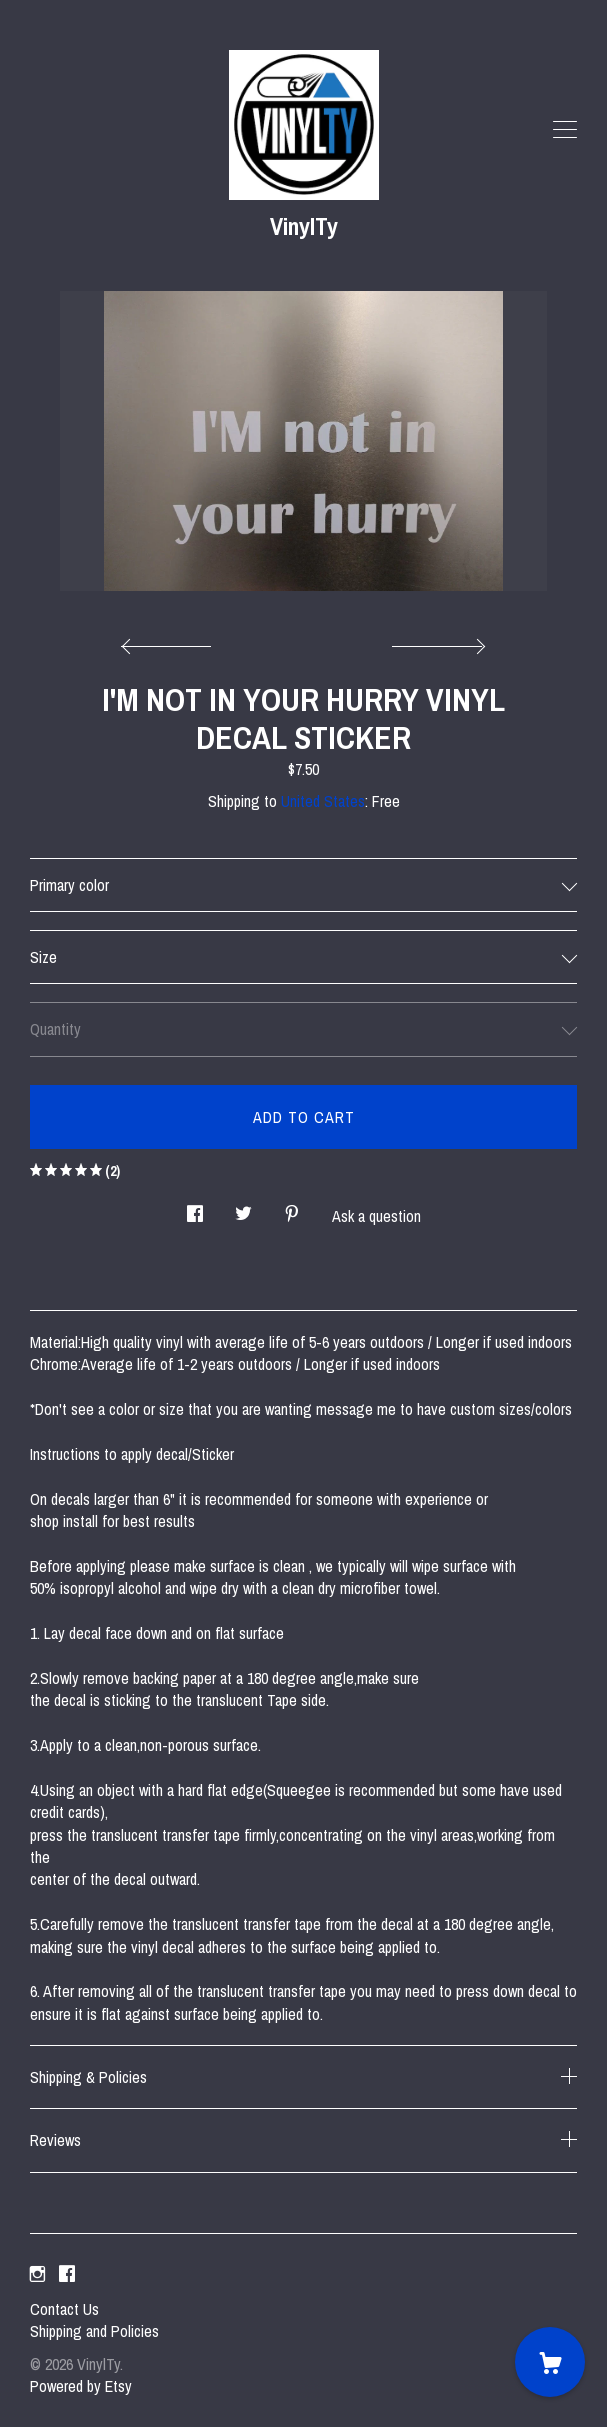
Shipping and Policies (94, 2331)
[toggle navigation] (565, 130)
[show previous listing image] (171, 641)
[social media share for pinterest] (292, 1208)
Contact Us (64, 2309)
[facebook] (67, 2275)
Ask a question (376, 1216)
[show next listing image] (436, 641)
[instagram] (37, 2275)
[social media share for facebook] (195, 1208)
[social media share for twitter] (243, 1208)
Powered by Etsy (81, 2386)
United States (323, 801)
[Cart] (550, 2362)
